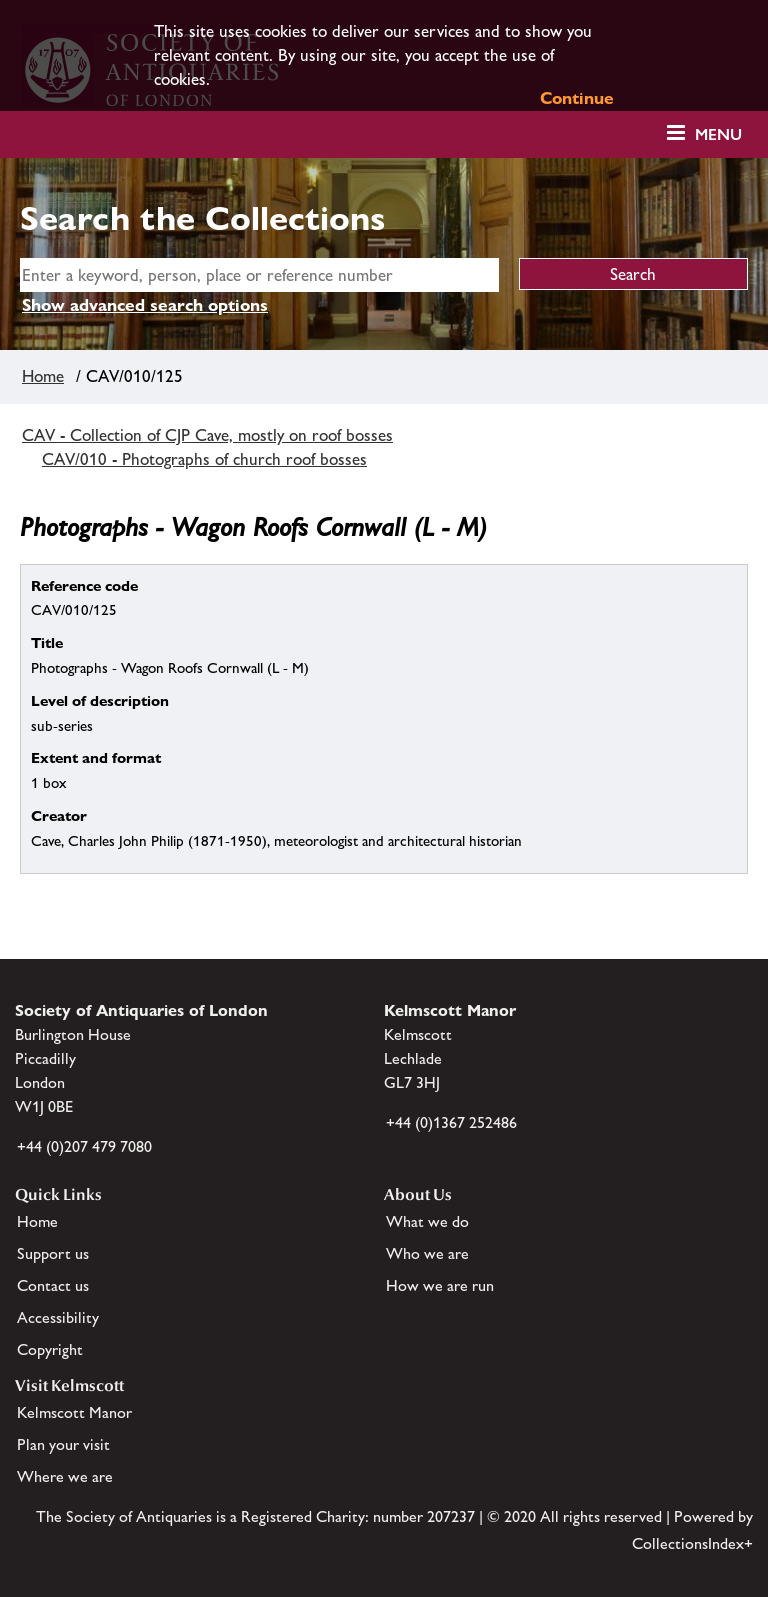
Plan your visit (63, 1444)
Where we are (65, 1476)
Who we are (427, 1253)
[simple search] (259, 275)
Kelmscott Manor (74, 1412)
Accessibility (58, 1317)
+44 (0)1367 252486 (451, 1122)
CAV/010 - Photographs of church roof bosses (204, 459)
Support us (53, 1253)
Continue (577, 98)
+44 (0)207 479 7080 (84, 1146)
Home (43, 376)
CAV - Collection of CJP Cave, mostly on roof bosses (207, 435)
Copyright (50, 1349)
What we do (427, 1221)
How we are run (440, 1285)
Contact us (53, 1285)
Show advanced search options (145, 305)
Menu (718, 134)
